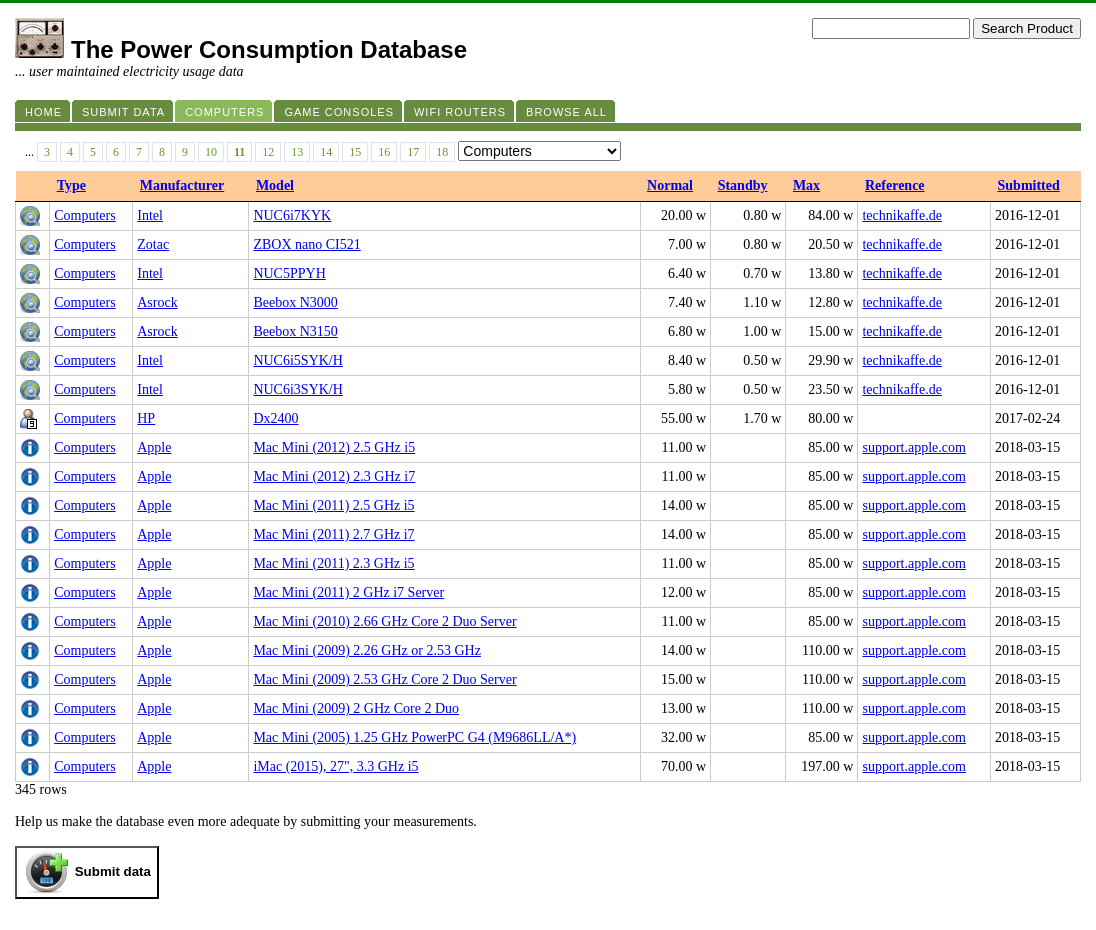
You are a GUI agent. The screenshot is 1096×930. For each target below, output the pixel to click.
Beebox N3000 (295, 302)
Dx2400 (275, 418)
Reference (895, 185)
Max (806, 185)
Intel (150, 215)
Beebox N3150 (295, 331)
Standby (743, 185)
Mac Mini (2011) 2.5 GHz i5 (333, 505)
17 (413, 152)
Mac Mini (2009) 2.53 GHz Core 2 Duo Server (384, 679)
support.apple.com (913, 447)
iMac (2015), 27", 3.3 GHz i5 (335, 766)
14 (326, 152)
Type (71, 185)
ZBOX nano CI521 (306, 244)
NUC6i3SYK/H (297, 389)
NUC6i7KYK (292, 215)
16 (384, 152)
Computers (84, 215)
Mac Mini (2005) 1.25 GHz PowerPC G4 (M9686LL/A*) (414, 737)
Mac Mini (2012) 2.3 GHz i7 (334, 476)
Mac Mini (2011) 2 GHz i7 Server (348, 592)
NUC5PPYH (289, 273)
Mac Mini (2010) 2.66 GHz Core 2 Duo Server (384, 621)
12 (268, 152)
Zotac (153, 244)
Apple (154, 447)
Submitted (1029, 185)
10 (211, 152)
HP (146, 418)
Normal (670, 185)
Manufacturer (182, 185)
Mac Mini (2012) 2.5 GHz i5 (334, 447)
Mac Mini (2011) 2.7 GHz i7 (333, 534)
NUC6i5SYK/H (297, 360)
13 (297, 152)
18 (442, 152)
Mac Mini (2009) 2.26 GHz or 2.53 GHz (366, 650)
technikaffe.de (901, 215)
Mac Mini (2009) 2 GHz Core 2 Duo (356, 708)
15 (355, 152)
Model (275, 185)
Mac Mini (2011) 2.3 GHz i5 (333, 563)
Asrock (157, 302)
